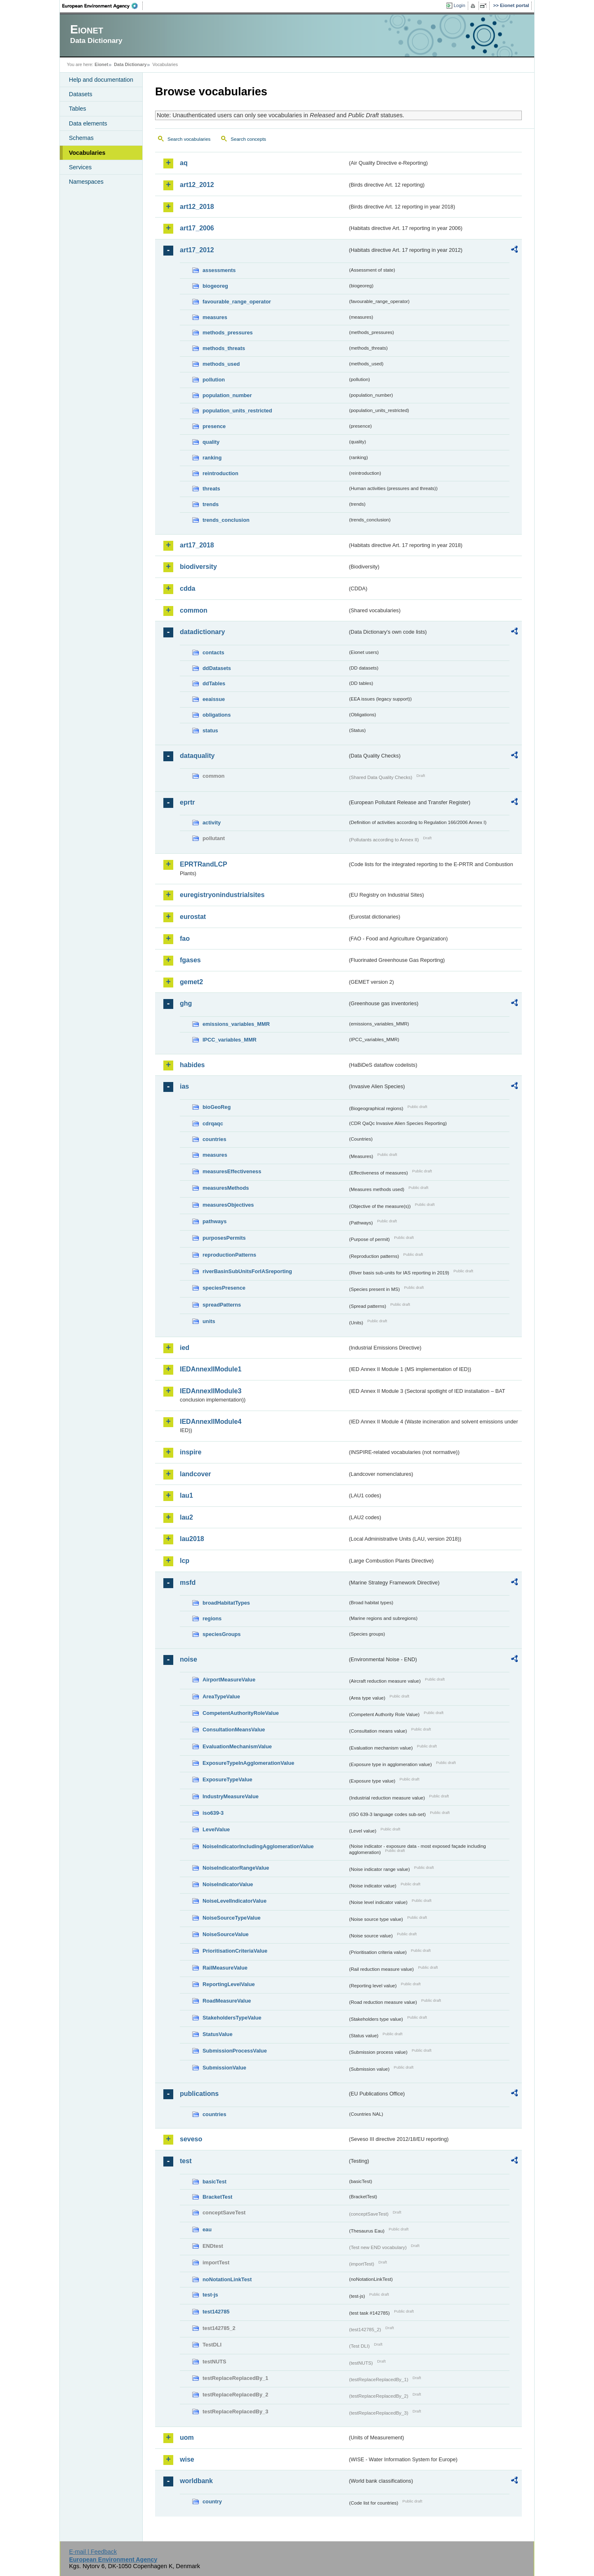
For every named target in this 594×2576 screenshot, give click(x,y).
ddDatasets (217, 668)
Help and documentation (101, 79)
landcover (195, 1473)
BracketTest (217, 2197)
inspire (190, 1452)
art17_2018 (197, 545)
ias (184, 1086)
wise (187, 2459)
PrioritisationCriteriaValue (235, 1951)
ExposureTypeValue (227, 1779)
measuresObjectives (228, 1205)
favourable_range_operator (237, 301)
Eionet (101, 64)
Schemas (81, 138)
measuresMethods (226, 1188)
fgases (190, 960)
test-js (210, 2295)
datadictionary (202, 631)
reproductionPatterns (229, 1255)
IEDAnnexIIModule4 (210, 1421)
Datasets (80, 94)
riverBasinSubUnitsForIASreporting (247, 1271)
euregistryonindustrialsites (222, 894)
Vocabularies (87, 152)
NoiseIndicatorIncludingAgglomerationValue (258, 1846)
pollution (214, 379)
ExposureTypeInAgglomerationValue (248, 1763)
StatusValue (218, 2034)
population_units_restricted (237, 410)
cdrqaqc (213, 1123)
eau (207, 2229)
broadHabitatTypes (226, 1603)
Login (459, 5)
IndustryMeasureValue (231, 1796)
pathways (214, 1221)
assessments (219, 270)
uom (187, 2437)
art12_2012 (197, 184)
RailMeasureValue (225, 1968)
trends (211, 504)
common (193, 610)
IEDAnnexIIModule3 (210, 1391)
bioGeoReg (217, 1107)
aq (184, 162)
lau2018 (192, 1538)
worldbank (196, 2480)
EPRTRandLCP (203, 864)
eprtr (187, 802)
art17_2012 (197, 249)
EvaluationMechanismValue (237, 1746)
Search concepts (248, 139)
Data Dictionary (130, 64)
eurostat (193, 916)
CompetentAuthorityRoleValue (241, 1713)
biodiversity (198, 566)
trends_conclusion (226, 520)
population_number (227, 395)
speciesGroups (221, 1634)
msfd (188, 1582)
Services (80, 167)
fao (185, 938)
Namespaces (86, 181)
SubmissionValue (224, 2068)
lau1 (186, 1495)
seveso (191, 2139)
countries (214, 1139)
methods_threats (224, 348)
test (185, 2160)
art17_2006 (197, 228)
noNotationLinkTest (227, 2279)
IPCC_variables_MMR (230, 1040)
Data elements (88, 123)
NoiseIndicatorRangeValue (236, 1868)
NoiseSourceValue (226, 1934)
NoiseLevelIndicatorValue (234, 1901)
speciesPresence (224, 1288)
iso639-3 (213, 1813)
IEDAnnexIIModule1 (210, 1369)
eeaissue (214, 699)
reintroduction (220, 473)
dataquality (197, 755)
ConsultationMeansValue (234, 1729)
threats (211, 488)
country (212, 2501)
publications (199, 2093)
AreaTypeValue (221, 1696)
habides (192, 1064)
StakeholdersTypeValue (232, 2018)
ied (184, 1347)
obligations (217, 715)
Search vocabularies (188, 139)
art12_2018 (197, 206)
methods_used (221, 364)
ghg (186, 1003)
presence (214, 426)
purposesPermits (224, 1238)
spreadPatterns (222, 1305)
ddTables (214, 683)
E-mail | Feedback (93, 2551)
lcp (184, 1560)
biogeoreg (215, 286)
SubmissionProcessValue (235, 2051)
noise (188, 1659)
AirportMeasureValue (229, 1679)
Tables (77, 108)
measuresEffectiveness (232, 1171)
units (209, 1321)
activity (212, 822)
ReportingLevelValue (229, 1984)
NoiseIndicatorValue (228, 1884)
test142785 (216, 2311)
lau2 (186, 1517)
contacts (213, 652)
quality (211, 442)
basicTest (214, 2181)
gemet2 (191, 981)
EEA (102, 6)
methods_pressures (228, 332)
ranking (212, 458)
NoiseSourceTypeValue (232, 1918)
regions (212, 1618)
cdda (187, 588)
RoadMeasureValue (227, 2001)
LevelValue (216, 1829)
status (210, 730)
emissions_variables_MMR (236, 1024)
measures (215, 317)
